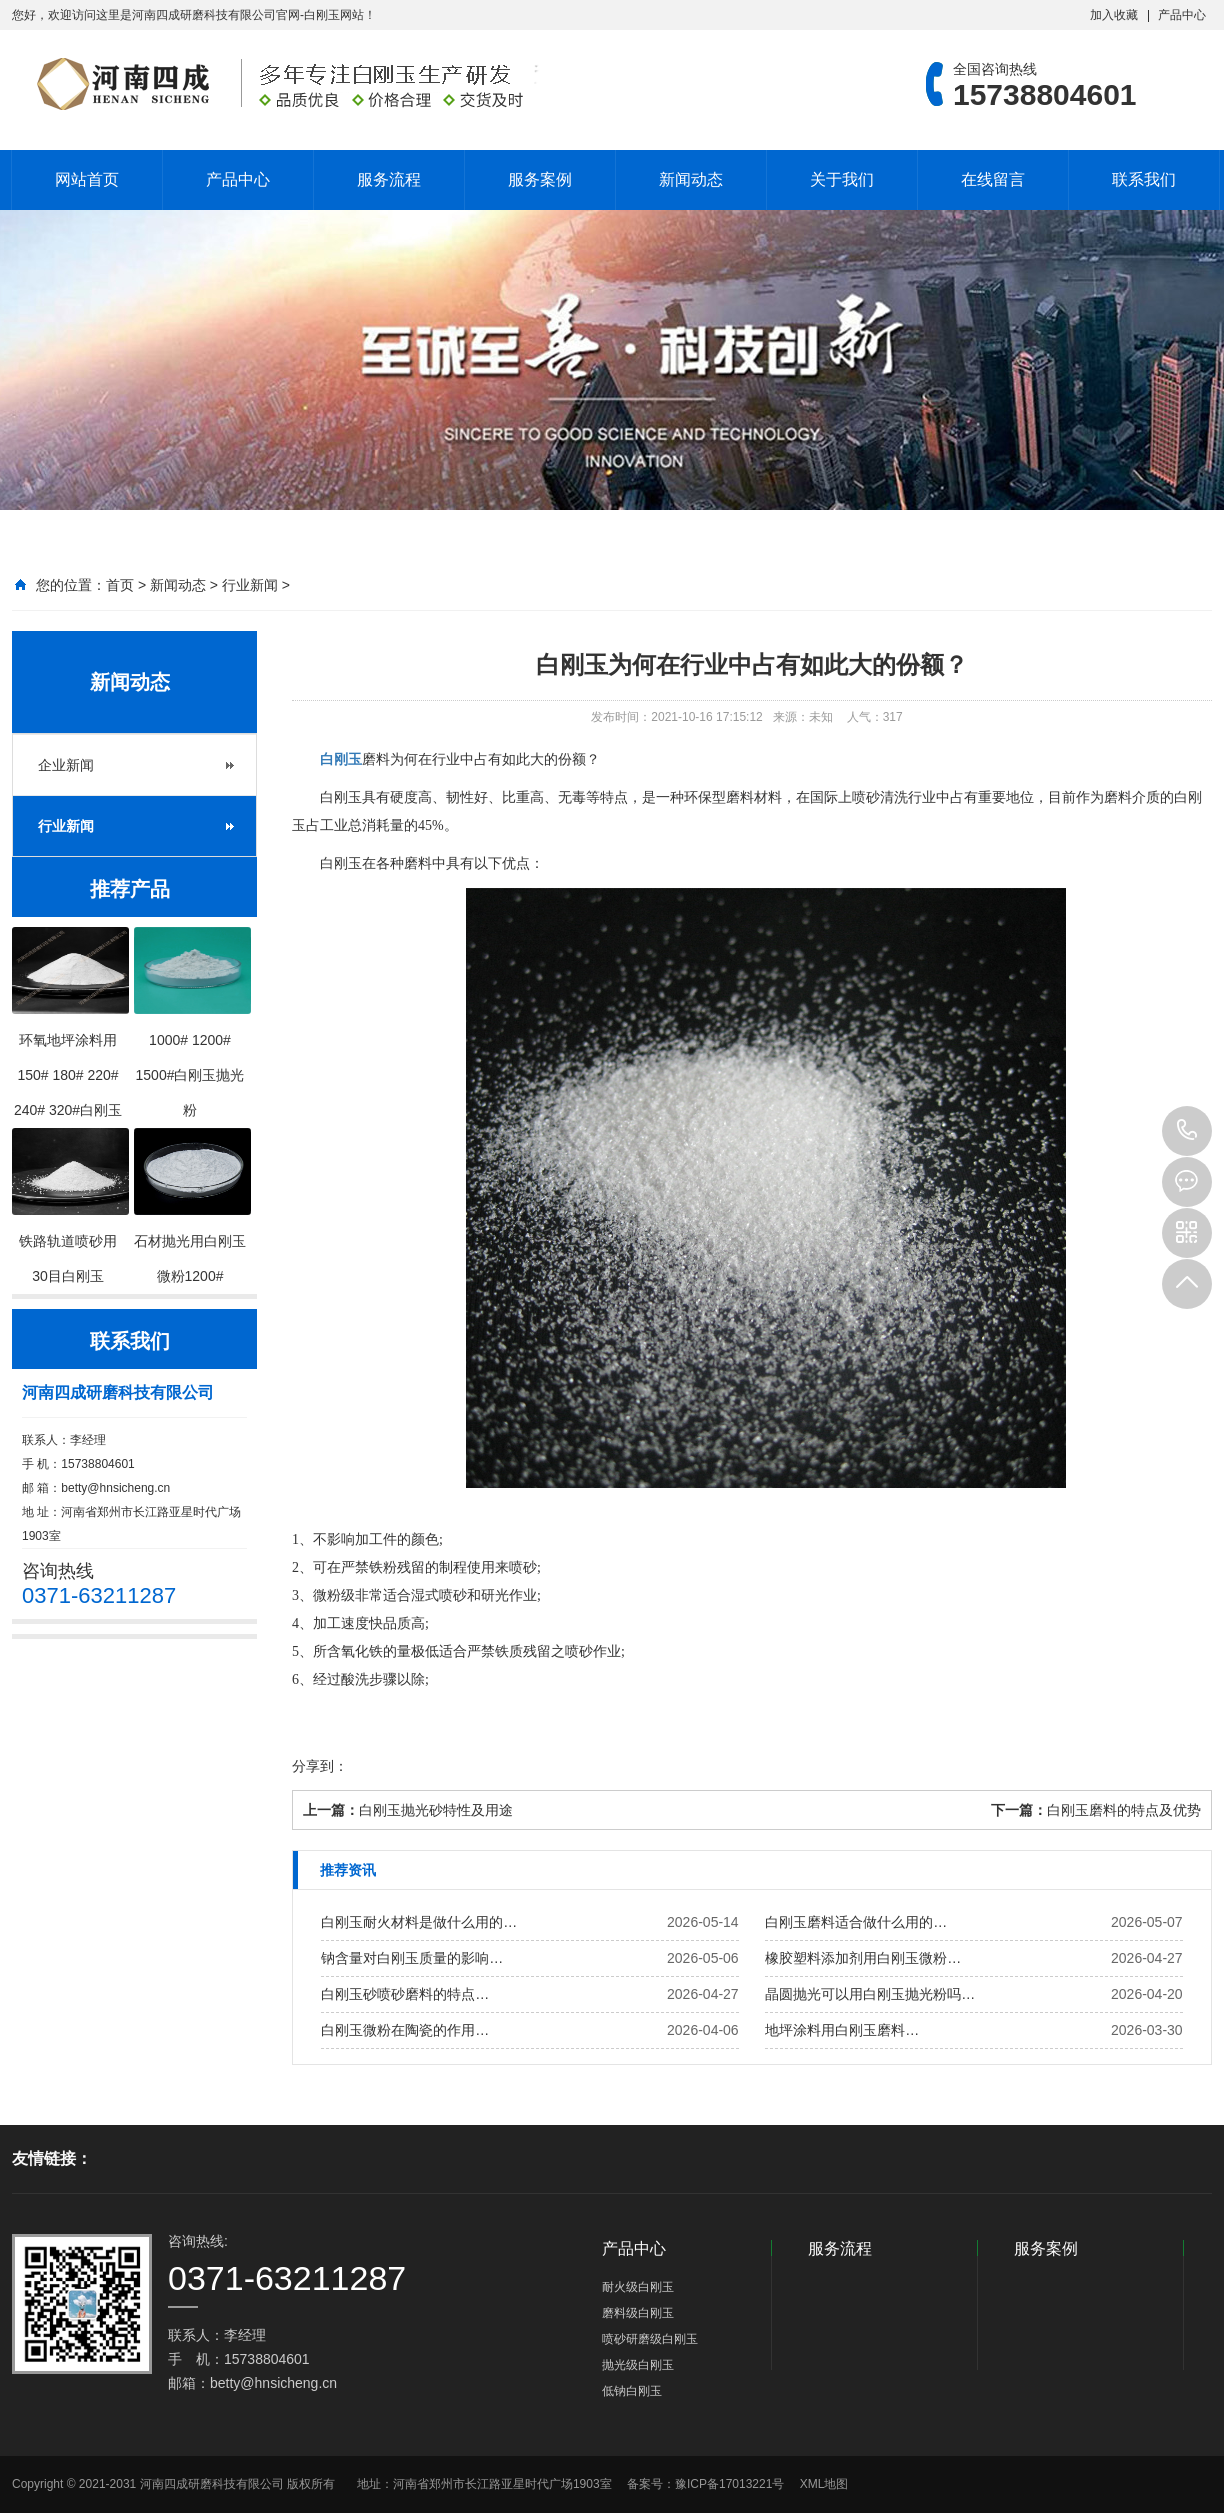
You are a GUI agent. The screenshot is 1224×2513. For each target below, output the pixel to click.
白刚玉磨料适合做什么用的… (856, 1922)
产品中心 (1182, 15)
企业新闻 (66, 765)
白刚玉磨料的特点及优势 (1124, 1810)
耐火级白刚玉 (638, 2287)
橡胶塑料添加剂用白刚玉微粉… (863, 1958)
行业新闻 (250, 585)
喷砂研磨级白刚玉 (650, 2339)
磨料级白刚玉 (638, 2313)
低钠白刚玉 (632, 2391)
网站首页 (87, 179)
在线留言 (993, 179)
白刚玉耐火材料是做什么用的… (419, 1922)
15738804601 (1187, 1131)
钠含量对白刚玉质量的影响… (412, 1958)
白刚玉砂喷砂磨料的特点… (405, 1994)
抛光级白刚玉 (638, 2365)
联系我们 (1144, 179)
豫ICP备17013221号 (729, 2484)
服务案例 (540, 179)
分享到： (320, 1766)
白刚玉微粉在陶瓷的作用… (405, 2030)
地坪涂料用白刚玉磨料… (842, 2030)
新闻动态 (691, 179)
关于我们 (842, 179)
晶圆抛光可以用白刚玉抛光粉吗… (870, 1994)
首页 (120, 585)
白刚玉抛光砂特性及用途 (436, 1810)
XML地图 (824, 2484)
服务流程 (389, 179)
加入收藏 (1114, 15)
